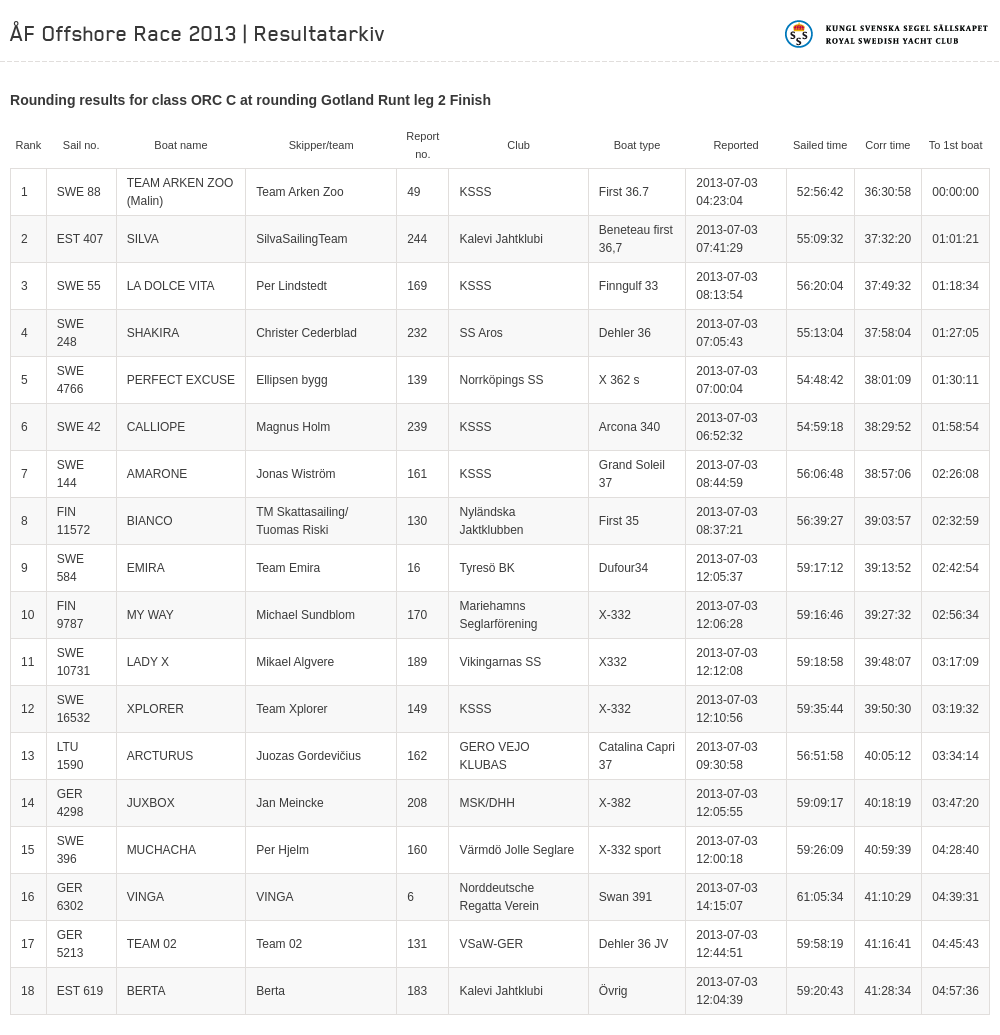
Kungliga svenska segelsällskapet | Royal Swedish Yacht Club (887, 34)
